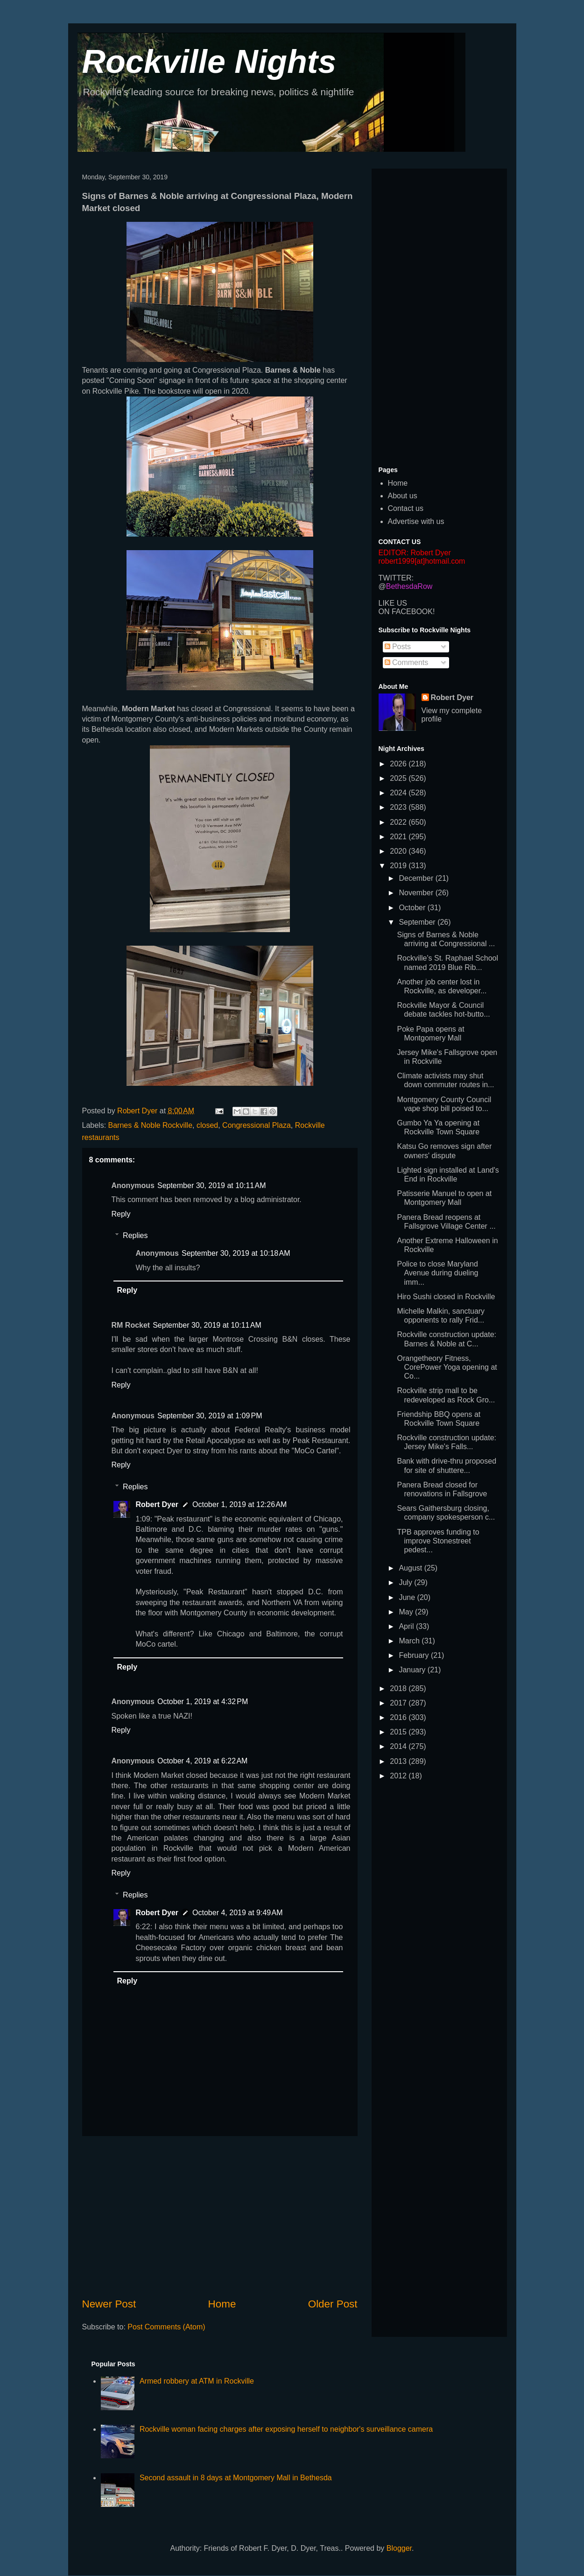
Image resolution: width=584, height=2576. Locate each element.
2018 (399, 1688)
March (410, 1641)
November (417, 893)
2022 (399, 822)
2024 (399, 793)
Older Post (333, 2304)
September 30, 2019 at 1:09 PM (209, 1416)
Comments (407, 662)
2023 (399, 807)
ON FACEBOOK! (407, 612)
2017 (399, 1703)
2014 (399, 1746)
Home (222, 2304)
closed (207, 1125)
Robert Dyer (157, 1504)
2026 (399, 764)
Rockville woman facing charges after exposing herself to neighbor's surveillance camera (286, 2429)
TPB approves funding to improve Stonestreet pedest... (438, 1541)
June (408, 1597)
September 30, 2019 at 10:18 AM (236, 1253)
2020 (399, 851)
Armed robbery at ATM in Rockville (197, 2381)
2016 (399, 1717)
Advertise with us (416, 521)
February (414, 1655)
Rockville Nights (209, 61)
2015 (399, 1732)
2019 (399, 866)
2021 (399, 837)
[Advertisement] (220, 2216)
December (417, 878)
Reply (121, 1214)
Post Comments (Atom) (166, 2327)
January (413, 1670)
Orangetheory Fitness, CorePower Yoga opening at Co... (447, 1367)
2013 (399, 1761)
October (413, 908)
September (418, 922)
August (411, 1568)
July (406, 1582)
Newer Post (109, 2304)
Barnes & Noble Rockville (150, 1125)
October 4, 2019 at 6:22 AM (202, 1761)
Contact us (405, 508)
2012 (399, 1776)
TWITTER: (396, 578)
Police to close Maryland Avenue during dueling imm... (437, 1273)
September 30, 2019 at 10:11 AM (211, 1185)
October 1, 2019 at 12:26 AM (239, 1504)
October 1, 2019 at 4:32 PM (202, 1702)
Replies (135, 1235)
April (407, 1626)
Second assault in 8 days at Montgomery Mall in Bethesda (236, 2478)
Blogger (399, 2548)
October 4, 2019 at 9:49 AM (237, 1913)
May (407, 1612)
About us (402, 496)
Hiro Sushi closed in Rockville (446, 1297)
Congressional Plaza (256, 1125)
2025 (399, 778)
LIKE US (393, 603)
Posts (398, 647)
